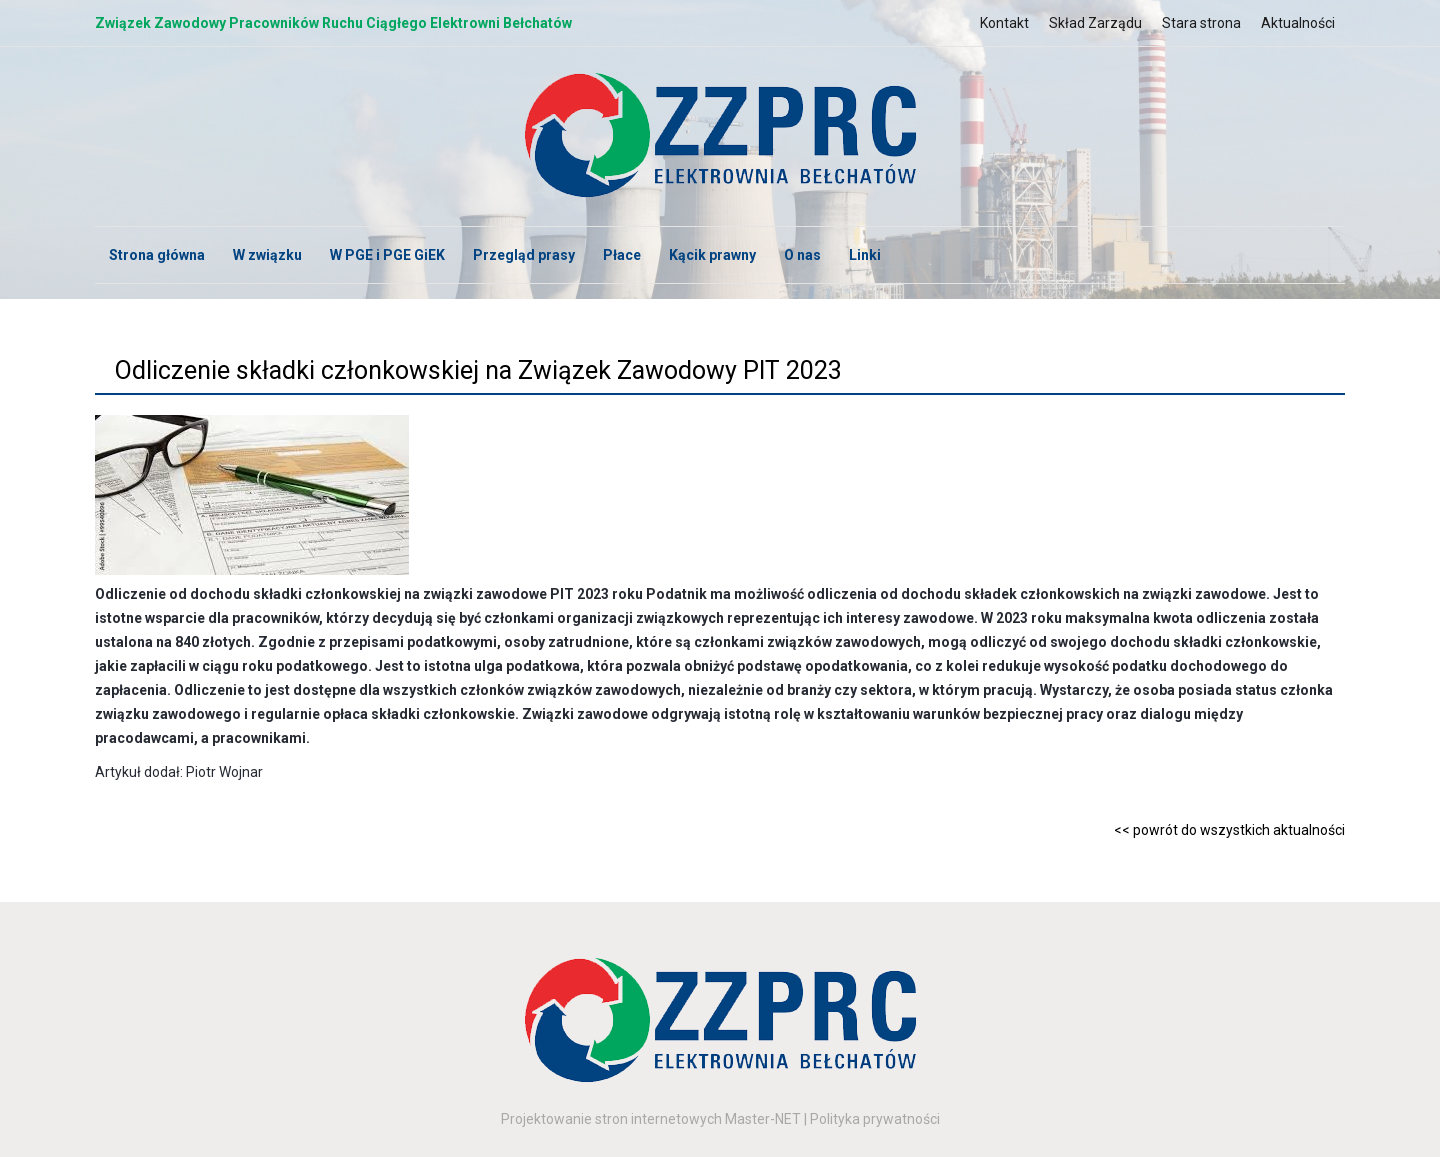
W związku (267, 255)
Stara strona (1201, 23)
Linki (865, 255)
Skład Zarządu (1095, 23)
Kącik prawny (712, 255)
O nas (802, 255)
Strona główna (157, 255)
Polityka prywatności (875, 1119)
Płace (622, 255)
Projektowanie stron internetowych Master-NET (651, 1119)
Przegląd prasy (524, 255)
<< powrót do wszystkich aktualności (1229, 830)
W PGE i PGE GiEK (387, 255)
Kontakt (1004, 23)
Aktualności (1298, 23)
